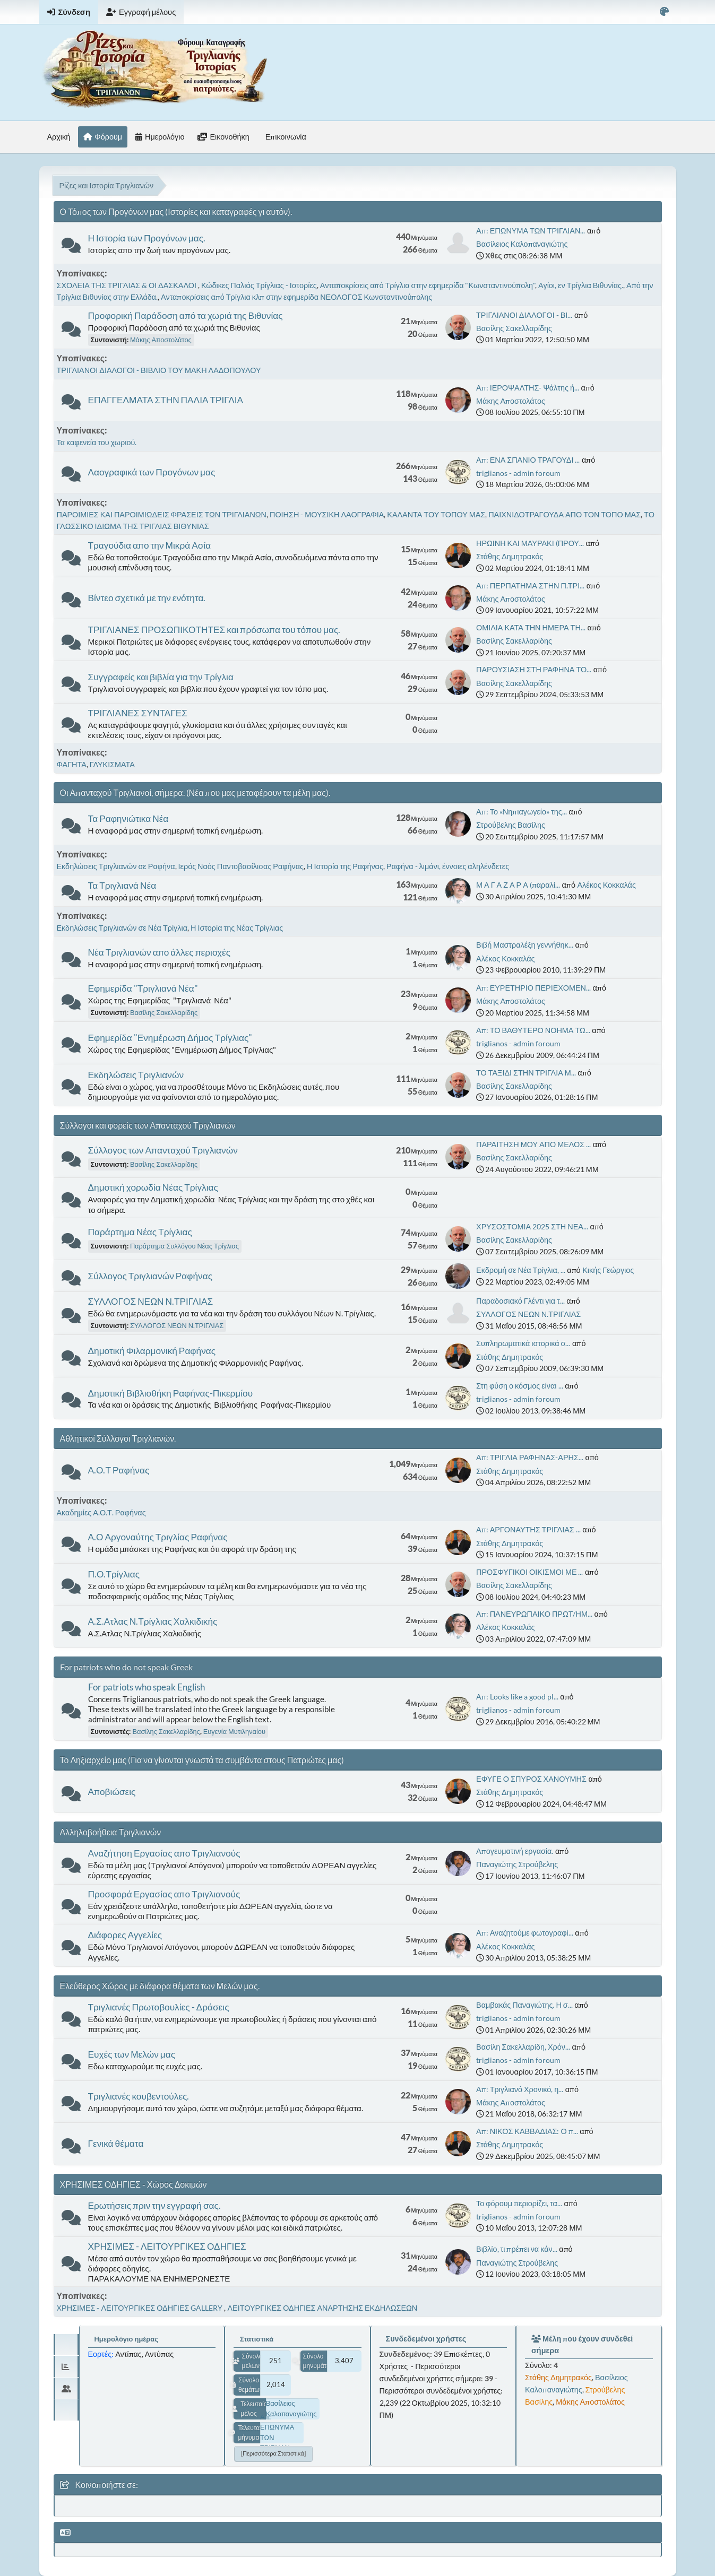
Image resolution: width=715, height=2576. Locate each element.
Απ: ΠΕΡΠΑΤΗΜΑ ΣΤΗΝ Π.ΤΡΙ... (530, 585)
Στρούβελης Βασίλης (510, 824)
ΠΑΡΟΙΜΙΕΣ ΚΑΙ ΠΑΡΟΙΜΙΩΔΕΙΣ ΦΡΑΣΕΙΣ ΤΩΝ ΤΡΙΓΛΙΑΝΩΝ (162, 514)
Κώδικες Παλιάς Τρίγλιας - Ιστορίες (259, 285)
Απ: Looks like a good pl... (517, 1696)
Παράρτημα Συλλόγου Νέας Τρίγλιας (184, 1246)
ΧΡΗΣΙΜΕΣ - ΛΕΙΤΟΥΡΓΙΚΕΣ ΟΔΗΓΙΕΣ (167, 2246)
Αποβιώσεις (112, 1791)
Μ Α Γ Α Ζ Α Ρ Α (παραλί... (518, 884)
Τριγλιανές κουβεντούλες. (138, 2096)
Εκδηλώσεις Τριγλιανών (136, 1074)
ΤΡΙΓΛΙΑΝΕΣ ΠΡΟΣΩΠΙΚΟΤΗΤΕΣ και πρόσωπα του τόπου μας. (214, 629)
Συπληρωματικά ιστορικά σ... (523, 1343)
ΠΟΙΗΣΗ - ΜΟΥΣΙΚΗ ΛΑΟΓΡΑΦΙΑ (327, 514)
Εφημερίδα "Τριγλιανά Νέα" (143, 988)
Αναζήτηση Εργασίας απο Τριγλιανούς (164, 1853)
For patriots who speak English (146, 1687)
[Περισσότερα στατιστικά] (273, 2453)
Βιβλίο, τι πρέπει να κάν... (516, 2248)
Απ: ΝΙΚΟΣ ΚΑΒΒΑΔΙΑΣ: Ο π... (527, 2131)
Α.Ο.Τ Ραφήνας (119, 1470)
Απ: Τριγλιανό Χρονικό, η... (519, 2089)
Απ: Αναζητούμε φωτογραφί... (524, 1932)
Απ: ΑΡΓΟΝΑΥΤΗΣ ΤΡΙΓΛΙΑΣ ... (528, 1529)
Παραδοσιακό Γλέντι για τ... (520, 1300)
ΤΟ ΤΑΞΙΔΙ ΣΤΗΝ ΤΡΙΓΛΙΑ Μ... (526, 1072)
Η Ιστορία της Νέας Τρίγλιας (237, 927)
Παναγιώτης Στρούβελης (517, 1864)
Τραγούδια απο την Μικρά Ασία (149, 545)
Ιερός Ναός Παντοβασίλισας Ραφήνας (241, 866)
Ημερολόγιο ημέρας (126, 2339)
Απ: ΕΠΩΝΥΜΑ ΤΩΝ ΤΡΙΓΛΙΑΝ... (530, 230)
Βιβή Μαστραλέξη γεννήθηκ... (524, 944)
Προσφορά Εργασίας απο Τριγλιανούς (164, 1894)
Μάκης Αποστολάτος (161, 339)
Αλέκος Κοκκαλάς (607, 884)
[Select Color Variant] (664, 12)
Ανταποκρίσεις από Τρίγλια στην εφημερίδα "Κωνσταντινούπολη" (427, 285)
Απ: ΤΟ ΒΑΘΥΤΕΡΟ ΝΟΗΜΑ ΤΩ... (533, 1030)
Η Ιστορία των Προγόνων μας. (147, 238)
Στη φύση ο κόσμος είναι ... (519, 1385)
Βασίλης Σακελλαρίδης (514, 328)
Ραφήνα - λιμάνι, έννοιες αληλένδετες (447, 866)
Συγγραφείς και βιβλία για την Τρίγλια (161, 676)
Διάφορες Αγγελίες (125, 1934)
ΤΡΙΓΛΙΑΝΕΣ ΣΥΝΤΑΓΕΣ (137, 712)
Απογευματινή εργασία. (514, 1850)
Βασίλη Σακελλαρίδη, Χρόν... (523, 2046)
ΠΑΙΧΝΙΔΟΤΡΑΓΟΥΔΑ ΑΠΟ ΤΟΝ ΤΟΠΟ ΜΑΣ (564, 514)
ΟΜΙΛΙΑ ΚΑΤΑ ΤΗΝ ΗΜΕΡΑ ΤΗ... (530, 627)
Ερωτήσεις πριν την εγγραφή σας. (154, 2205)
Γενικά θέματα (116, 2143)
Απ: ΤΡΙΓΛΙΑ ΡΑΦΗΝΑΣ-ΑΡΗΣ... (529, 1457)
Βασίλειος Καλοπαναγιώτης (521, 243)
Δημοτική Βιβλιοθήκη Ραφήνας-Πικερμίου (170, 1393)
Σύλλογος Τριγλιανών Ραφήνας (150, 1275)
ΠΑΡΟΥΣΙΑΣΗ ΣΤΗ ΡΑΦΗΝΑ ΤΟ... (533, 669)
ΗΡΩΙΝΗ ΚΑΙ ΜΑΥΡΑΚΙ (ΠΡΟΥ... (530, 543)
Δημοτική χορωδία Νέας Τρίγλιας (153, 1187)
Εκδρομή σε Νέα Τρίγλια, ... (520, 1269)
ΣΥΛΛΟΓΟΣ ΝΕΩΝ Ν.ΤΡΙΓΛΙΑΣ (150, 1301)
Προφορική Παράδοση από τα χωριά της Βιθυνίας (185, 315)
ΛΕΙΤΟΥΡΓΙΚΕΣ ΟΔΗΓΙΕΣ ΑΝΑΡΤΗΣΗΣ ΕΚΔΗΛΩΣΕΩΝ (322, 2307)
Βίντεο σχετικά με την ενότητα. (147, 597)
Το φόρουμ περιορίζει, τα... (519, 2203)
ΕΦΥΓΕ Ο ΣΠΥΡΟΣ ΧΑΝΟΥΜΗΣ (531, 1778)
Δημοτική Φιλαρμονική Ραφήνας (152, 1350)
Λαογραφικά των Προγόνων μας (152, 472)
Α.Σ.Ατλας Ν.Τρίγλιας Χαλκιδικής (153, 1621)
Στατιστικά (256, 2339)
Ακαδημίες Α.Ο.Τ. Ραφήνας (101, 1512)
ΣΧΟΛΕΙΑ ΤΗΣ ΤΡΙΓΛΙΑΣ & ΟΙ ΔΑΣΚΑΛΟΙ (127, 285)
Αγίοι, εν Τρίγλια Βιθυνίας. (580, 285)
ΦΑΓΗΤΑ (72, 764)
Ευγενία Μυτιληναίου (234, 1731)
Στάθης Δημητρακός (509, 556)
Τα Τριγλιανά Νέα (122, 885)
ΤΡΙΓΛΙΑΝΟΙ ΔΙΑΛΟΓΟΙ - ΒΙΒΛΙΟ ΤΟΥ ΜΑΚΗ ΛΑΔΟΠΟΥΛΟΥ (159, 370)
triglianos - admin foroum (518, 473)
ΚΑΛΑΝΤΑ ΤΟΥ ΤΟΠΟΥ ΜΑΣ (436, 514)
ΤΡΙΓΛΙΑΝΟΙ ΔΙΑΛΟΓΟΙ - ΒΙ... (524, 314)
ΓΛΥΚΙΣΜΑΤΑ (112, 764)
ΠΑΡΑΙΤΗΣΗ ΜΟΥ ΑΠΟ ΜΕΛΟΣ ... (533, 1144)
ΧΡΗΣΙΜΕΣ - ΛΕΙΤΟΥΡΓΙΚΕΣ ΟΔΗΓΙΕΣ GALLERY (141, 2307)
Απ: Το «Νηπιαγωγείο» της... (521, 811)
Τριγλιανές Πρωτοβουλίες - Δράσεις (158, 2007)
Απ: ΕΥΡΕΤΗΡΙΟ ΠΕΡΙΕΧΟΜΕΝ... (533, 987)
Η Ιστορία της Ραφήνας (345, 866)
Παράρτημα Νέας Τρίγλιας (140, 1231)
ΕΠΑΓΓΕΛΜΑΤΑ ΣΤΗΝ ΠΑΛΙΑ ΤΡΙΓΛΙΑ (166, 399)
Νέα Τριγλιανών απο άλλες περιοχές (159, 952)
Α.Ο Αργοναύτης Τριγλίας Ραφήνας (158, 1536)
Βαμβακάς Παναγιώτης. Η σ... (524, 2004)
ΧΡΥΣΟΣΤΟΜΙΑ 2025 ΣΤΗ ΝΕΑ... (532, 1226)
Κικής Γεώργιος (608, 1269)
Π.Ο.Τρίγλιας (114, 1574)
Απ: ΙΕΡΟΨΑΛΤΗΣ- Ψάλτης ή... (527, 387)
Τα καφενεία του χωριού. (97, 442)
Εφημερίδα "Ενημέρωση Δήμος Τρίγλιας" (170, 1037)
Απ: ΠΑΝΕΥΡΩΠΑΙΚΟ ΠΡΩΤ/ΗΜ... (534, 1613)
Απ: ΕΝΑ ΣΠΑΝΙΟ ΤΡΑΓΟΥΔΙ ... (528, 459)
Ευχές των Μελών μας (132, 2054)
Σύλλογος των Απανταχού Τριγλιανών (163, 1150)
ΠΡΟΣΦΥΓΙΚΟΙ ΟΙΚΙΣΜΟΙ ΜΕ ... (529, 1571)
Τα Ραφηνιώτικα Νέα (128, 818)
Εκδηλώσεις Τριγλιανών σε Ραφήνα (116, 866)
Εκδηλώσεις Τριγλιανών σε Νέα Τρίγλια (122, 927)
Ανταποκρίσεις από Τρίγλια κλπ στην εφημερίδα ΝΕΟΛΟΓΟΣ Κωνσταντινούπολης (296, 296)
